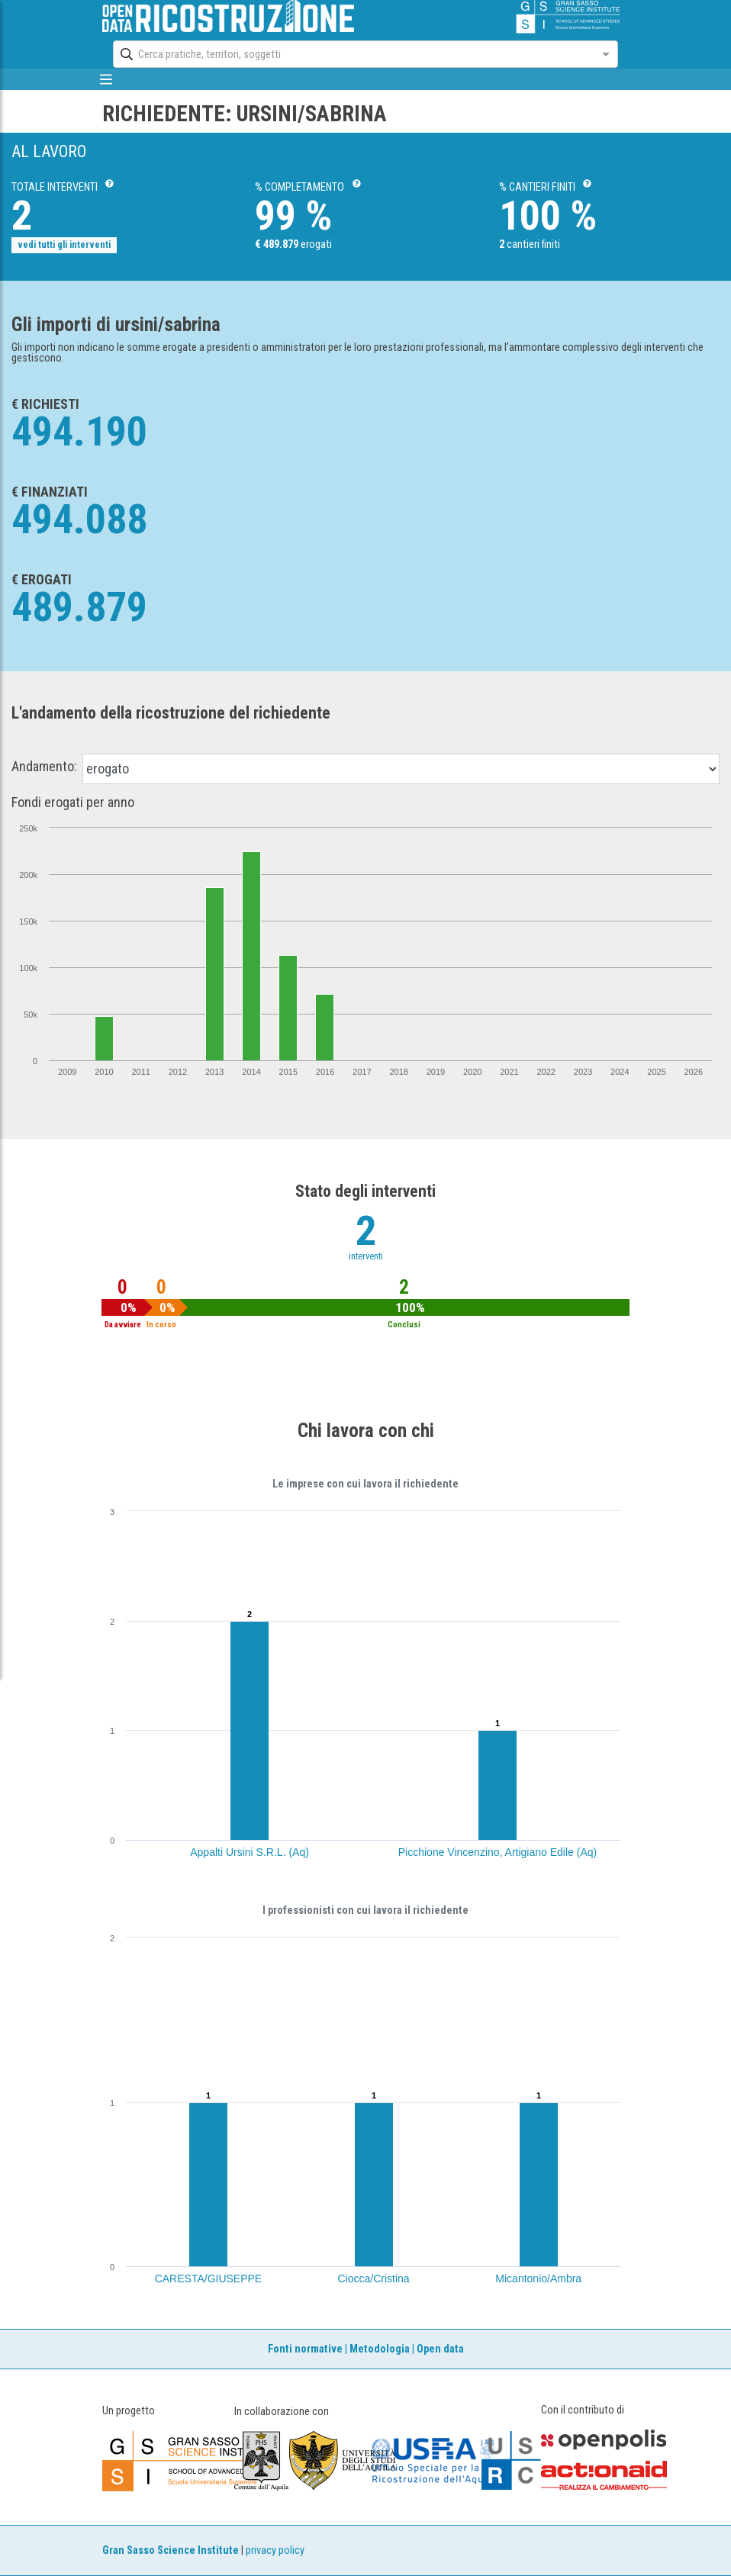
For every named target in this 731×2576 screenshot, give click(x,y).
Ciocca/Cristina (374, 2278)
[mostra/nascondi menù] (106, 79)
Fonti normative (305, 2349)
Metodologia (379, 2349)
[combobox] (351, 54)
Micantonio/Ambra (538, 2278)
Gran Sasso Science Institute (170, 2550)
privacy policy (275, 2550)
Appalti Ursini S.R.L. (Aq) (249, 1852)
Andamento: (44, 766)
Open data (440, 2349)
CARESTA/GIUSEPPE (208, 2278)
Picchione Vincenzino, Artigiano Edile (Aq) (497, 1852)
